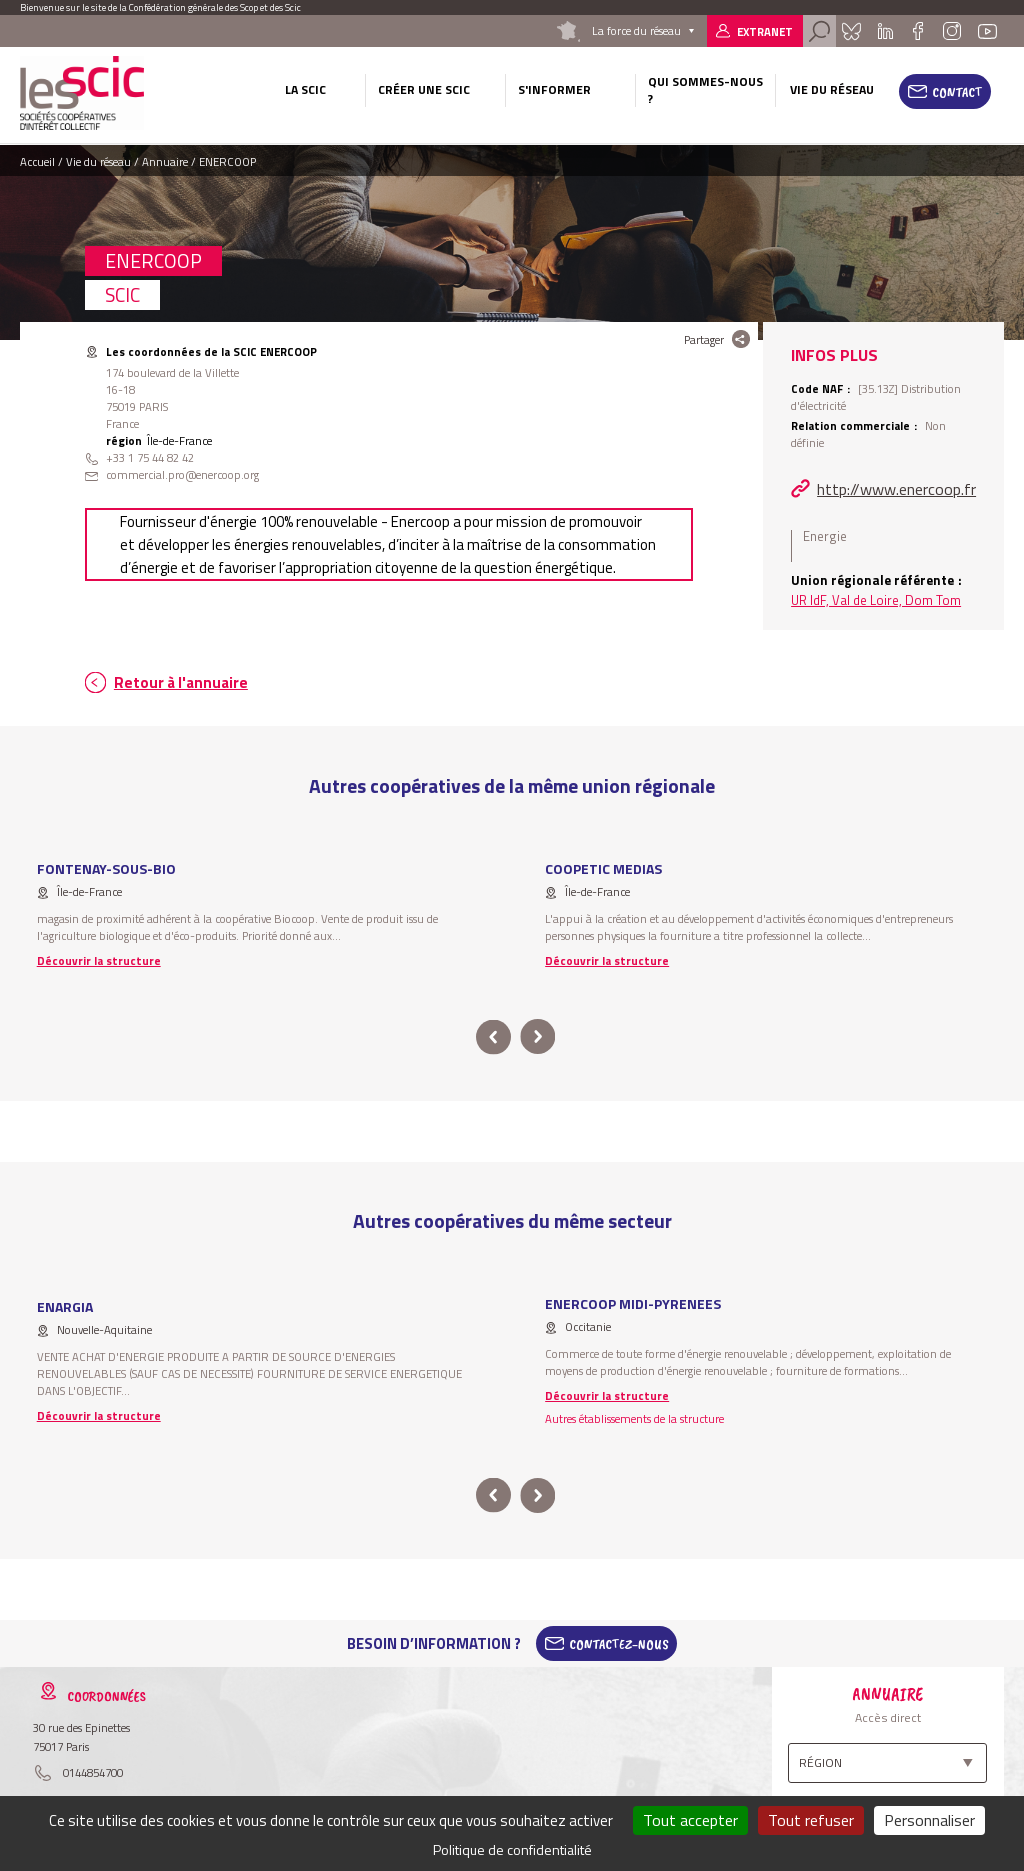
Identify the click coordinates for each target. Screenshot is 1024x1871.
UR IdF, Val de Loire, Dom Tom (876, 600)
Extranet (765, 31)
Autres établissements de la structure (634, 1418)
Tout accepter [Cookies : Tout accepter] (690, 1820)
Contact (957, 92)
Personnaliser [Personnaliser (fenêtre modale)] (929, 1820)
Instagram (952, 31)
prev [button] (493, 1037)
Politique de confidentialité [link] (512, 1849)
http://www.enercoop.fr (896, 489)
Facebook (917, 31)
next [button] (537, 1037)
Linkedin (885, 31)
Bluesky (852, 31)
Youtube (987, 31)
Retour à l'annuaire (181, 682)
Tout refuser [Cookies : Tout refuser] (811, 1820)
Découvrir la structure (99, 960)
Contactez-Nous (619, 1644)
